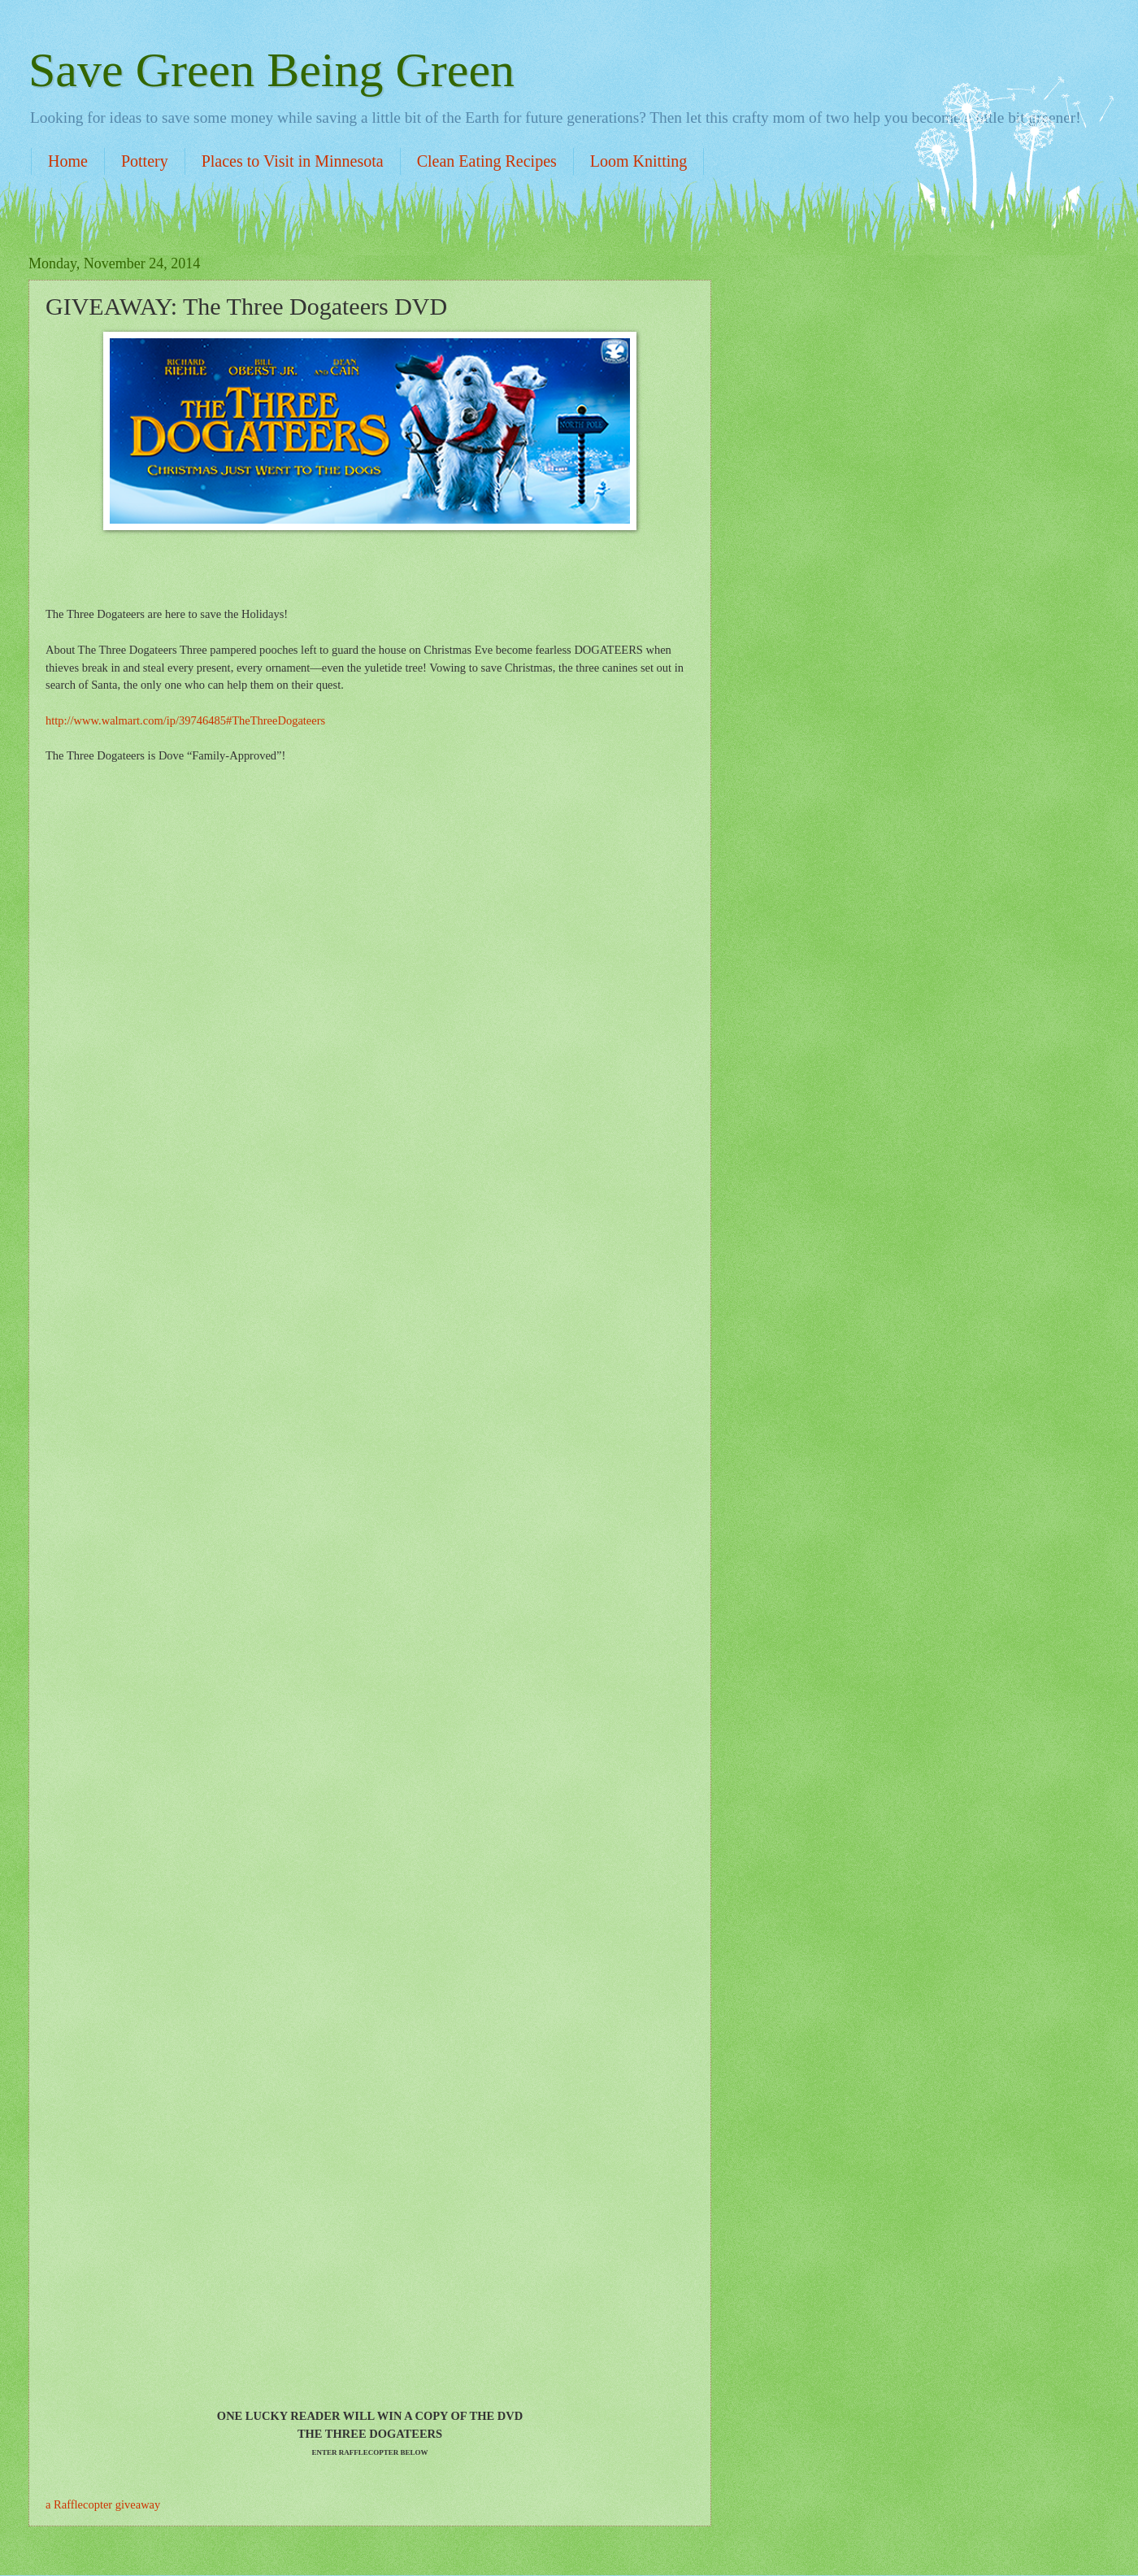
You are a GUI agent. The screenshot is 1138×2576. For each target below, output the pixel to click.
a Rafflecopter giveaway (103, 2504)
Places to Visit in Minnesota (293, 161)
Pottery (144, 161)
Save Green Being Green (271, 70)
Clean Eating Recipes (487, 161)
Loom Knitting (638, 161)
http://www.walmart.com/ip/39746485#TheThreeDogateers (185, 720)
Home (68, 161)
